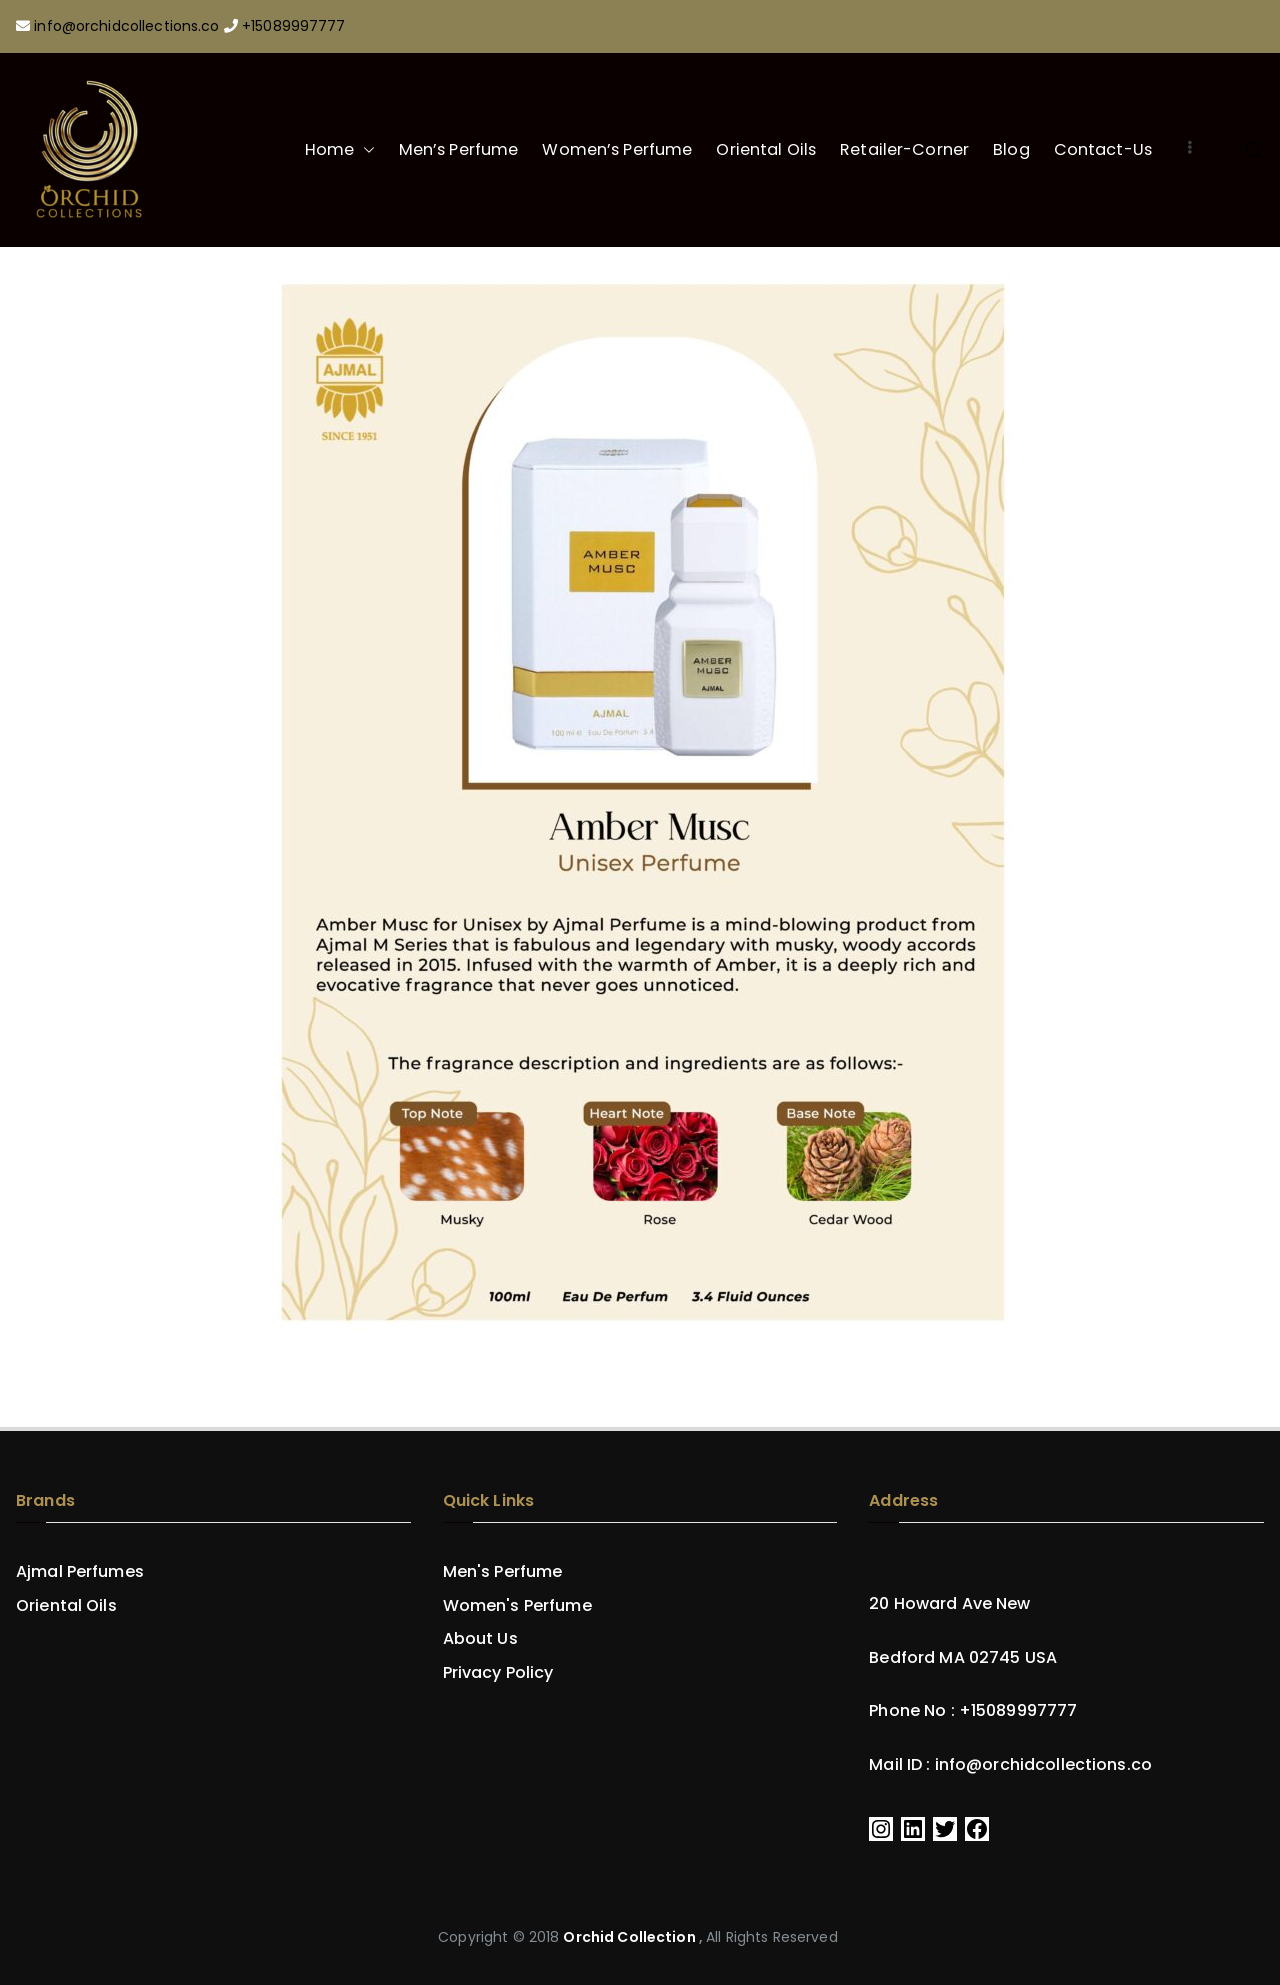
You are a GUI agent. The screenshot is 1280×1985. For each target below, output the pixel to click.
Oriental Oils (766, 149)
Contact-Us (1103, 149)
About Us (480, 1639)
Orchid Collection (629, 1937)
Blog (1011, 149)
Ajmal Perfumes (80, 1572)
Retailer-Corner (904, 149)
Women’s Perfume (617, 149)
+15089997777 (294, 26)
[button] (365, 150)
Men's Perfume (503, 1572)
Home (340, 150)
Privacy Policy (498, 1673)
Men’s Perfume (459, 149)
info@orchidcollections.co (128, 26)
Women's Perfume (517, 1606)
